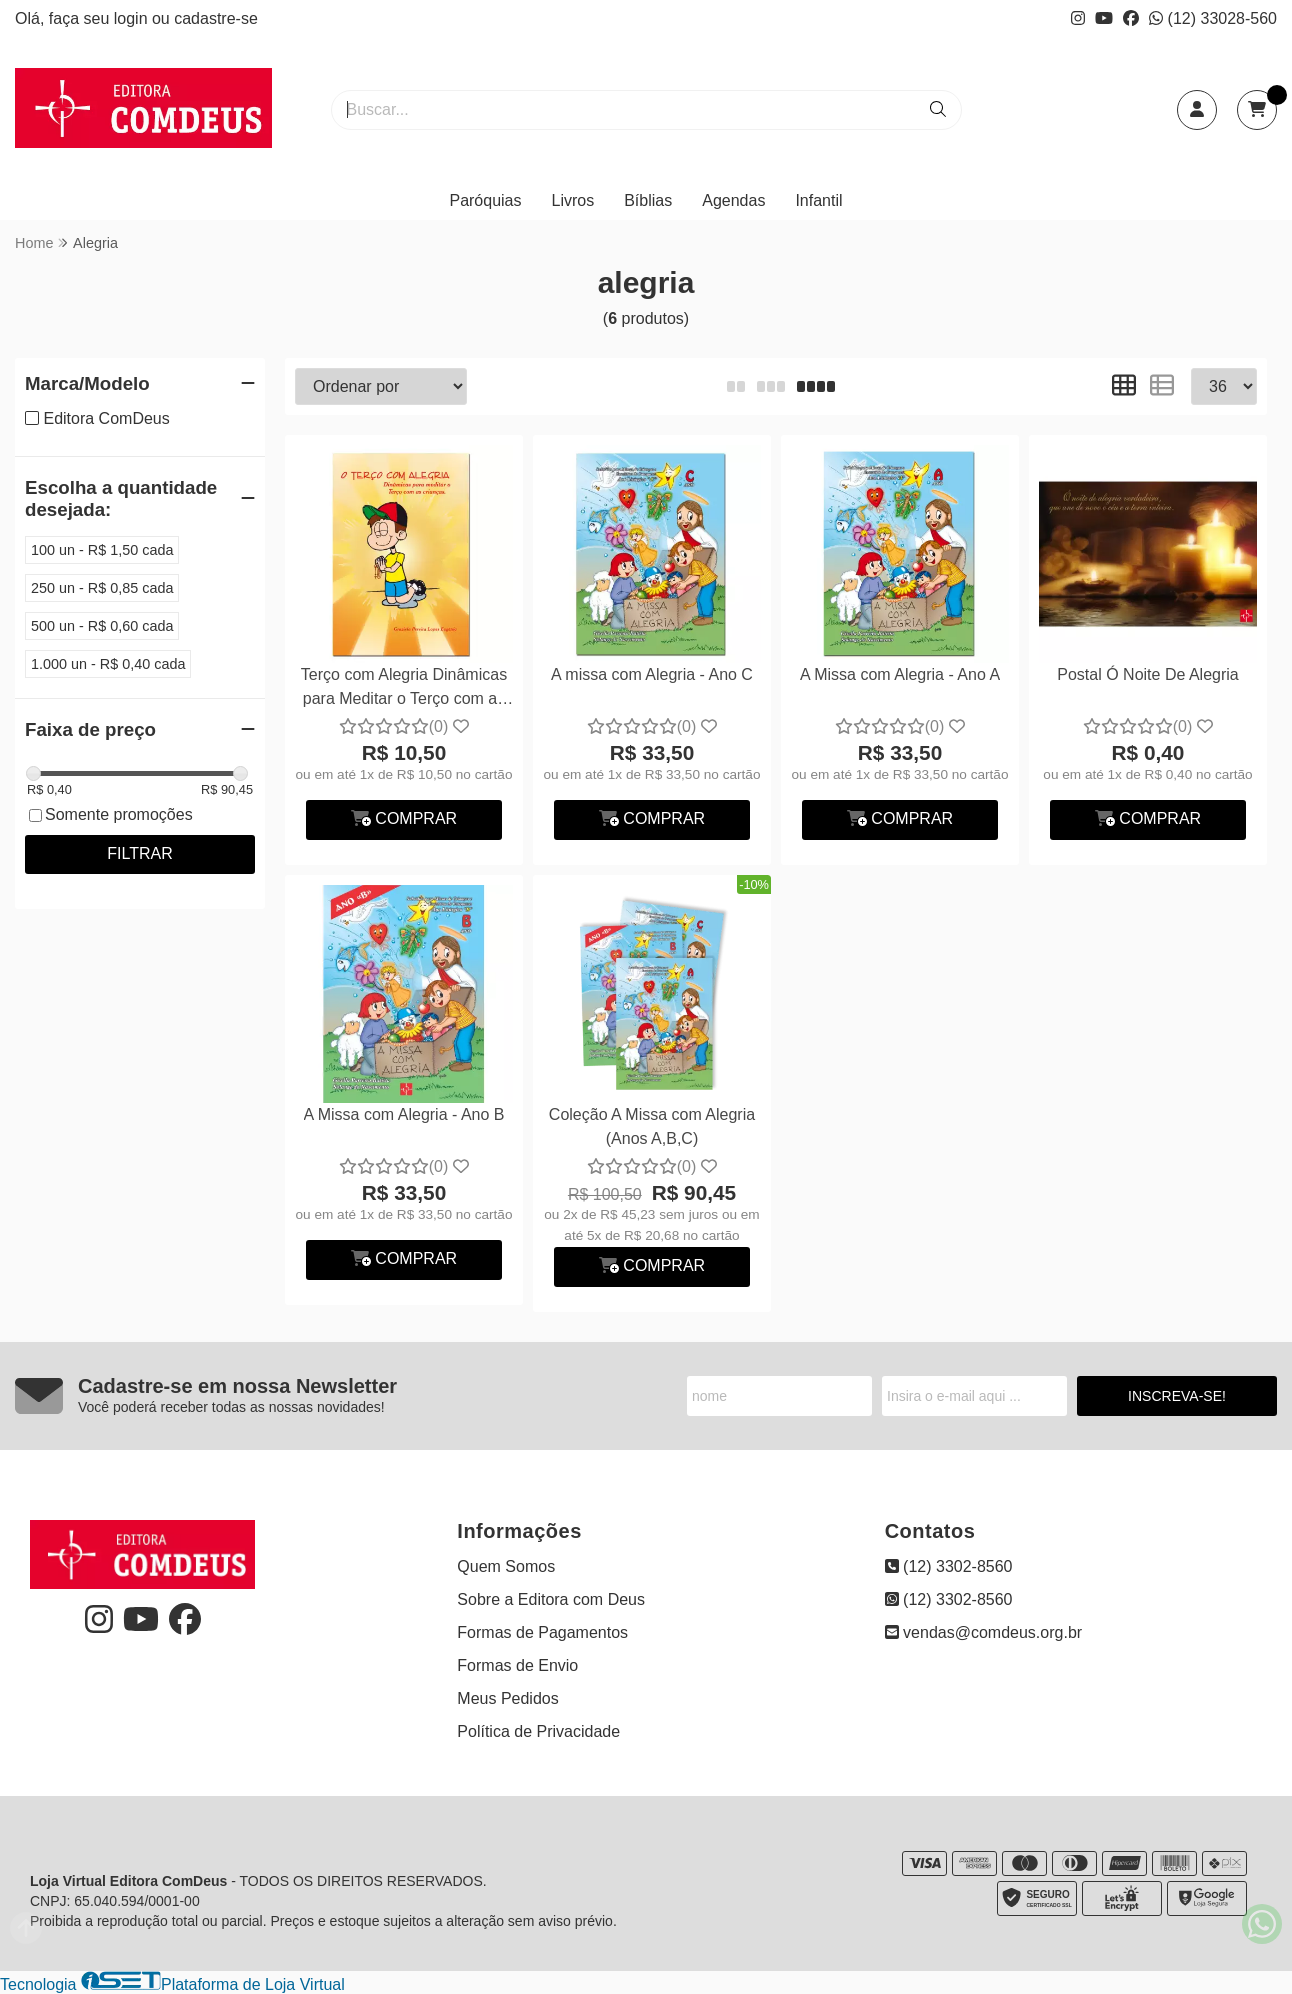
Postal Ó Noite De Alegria (1147, 674)
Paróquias (485, 200)
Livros (573, 200)
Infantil (818, 200)
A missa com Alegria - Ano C (652, 674)
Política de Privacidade (538, 1731)
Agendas (733, 200)
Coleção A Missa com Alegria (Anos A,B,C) (652, 1126)
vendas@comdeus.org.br (983, 1632)
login (133, 18)
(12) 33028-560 (1213, 18)
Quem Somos (506, 1566)
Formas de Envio (517, 1665)
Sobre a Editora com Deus (551, 1599)
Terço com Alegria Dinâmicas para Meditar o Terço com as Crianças (404, 689)
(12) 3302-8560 (949, 1566)
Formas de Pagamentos (542, 1632)
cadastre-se (216, 18)
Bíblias (648, 200)
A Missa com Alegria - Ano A (900, 674)
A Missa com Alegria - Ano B (404, 1114)
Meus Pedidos (507, 1698)
